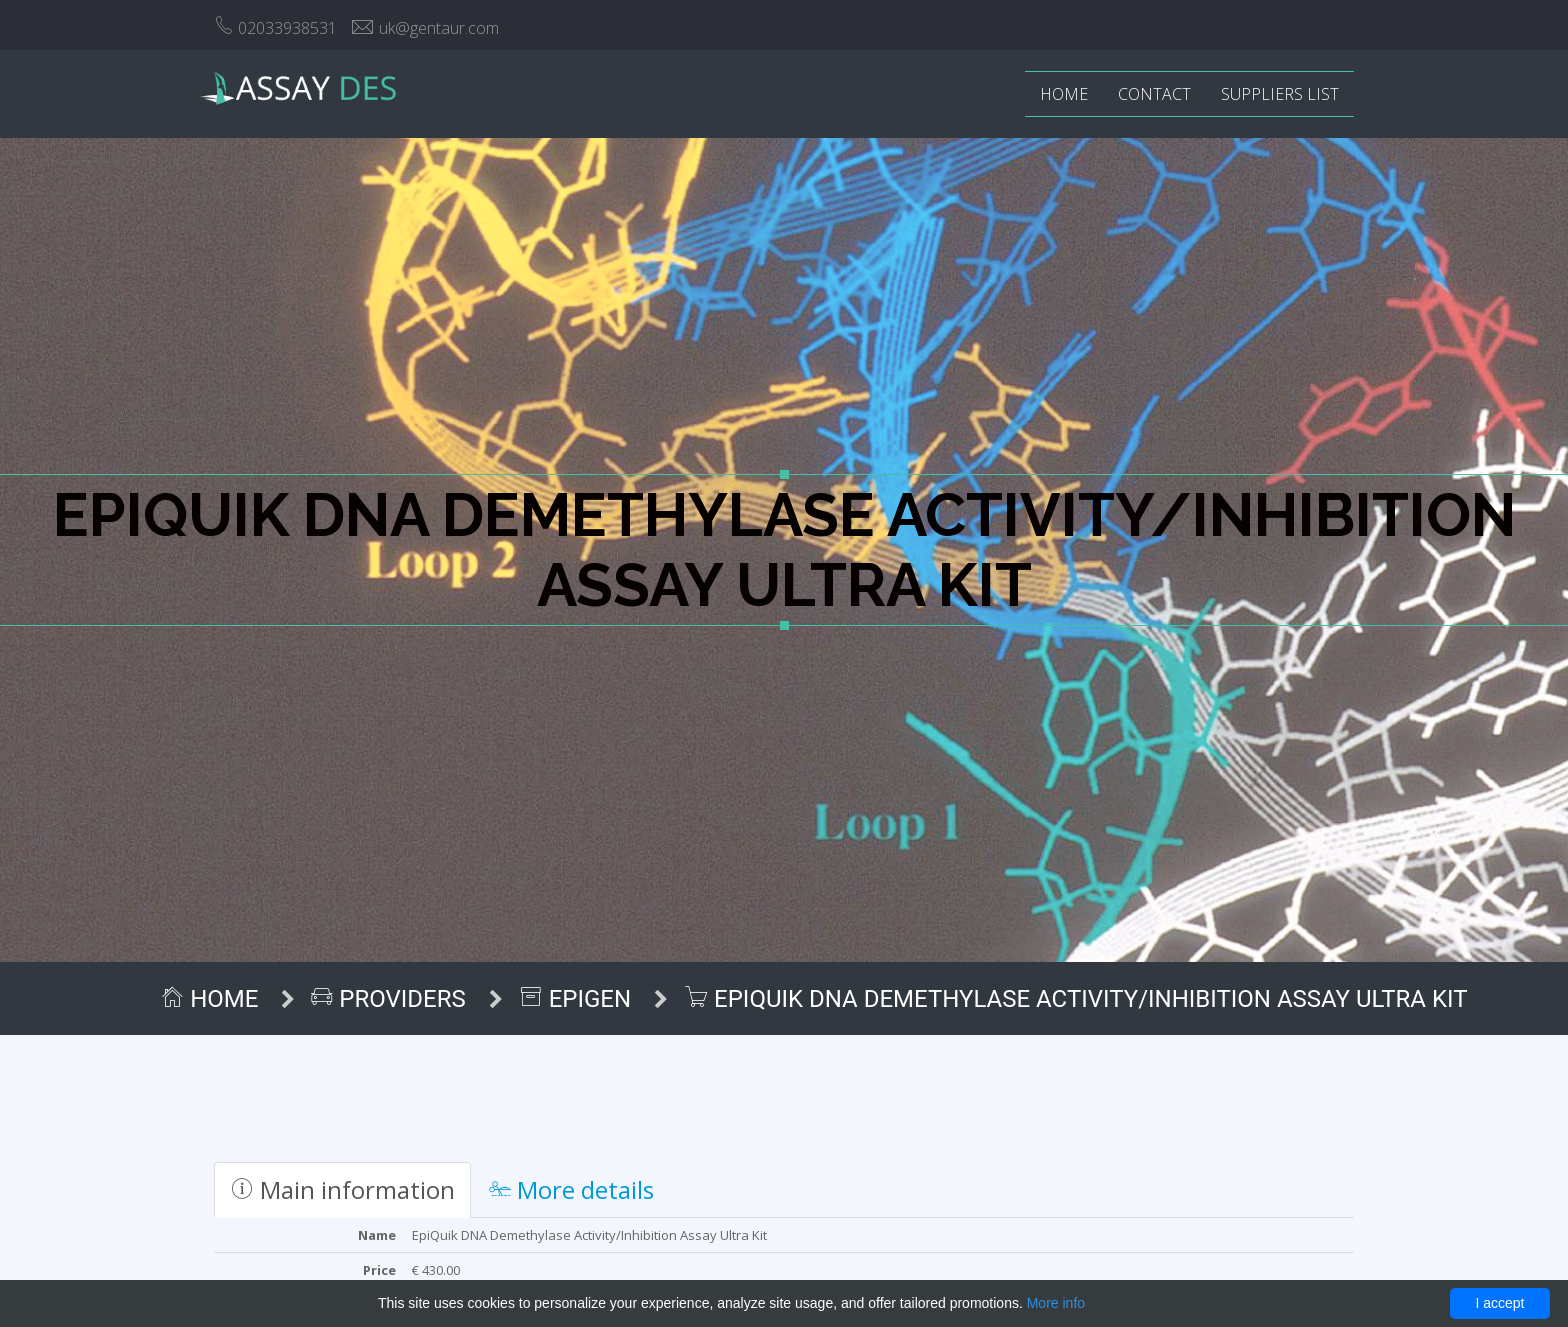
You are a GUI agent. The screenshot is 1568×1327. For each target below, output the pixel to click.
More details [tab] (571, 1189)
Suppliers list (1280, 94)
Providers (442, 999)
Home (1064, 94)
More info (1056, 1303)
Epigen (629, 999)
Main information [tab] (342, 1189)
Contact (1154, 94)
